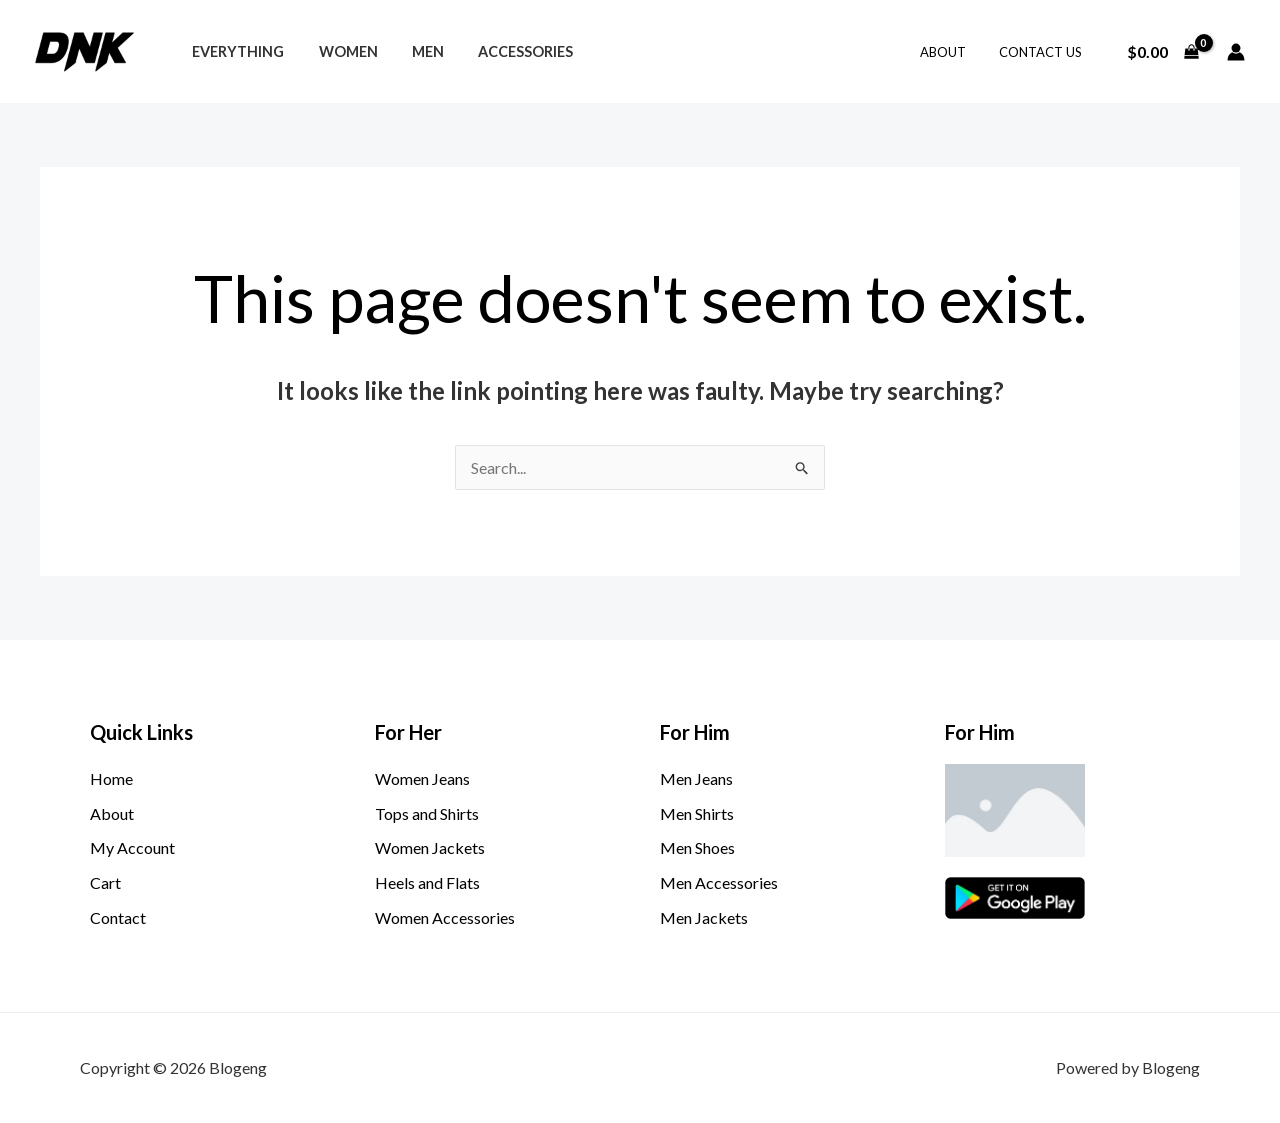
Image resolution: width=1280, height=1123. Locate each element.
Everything (235, 51)
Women (339, 51)
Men (414, 51)
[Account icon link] (1236, 52)
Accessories (506, 51)
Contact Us (1043, 52)
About (953, 52)
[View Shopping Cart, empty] (1162, 52)
